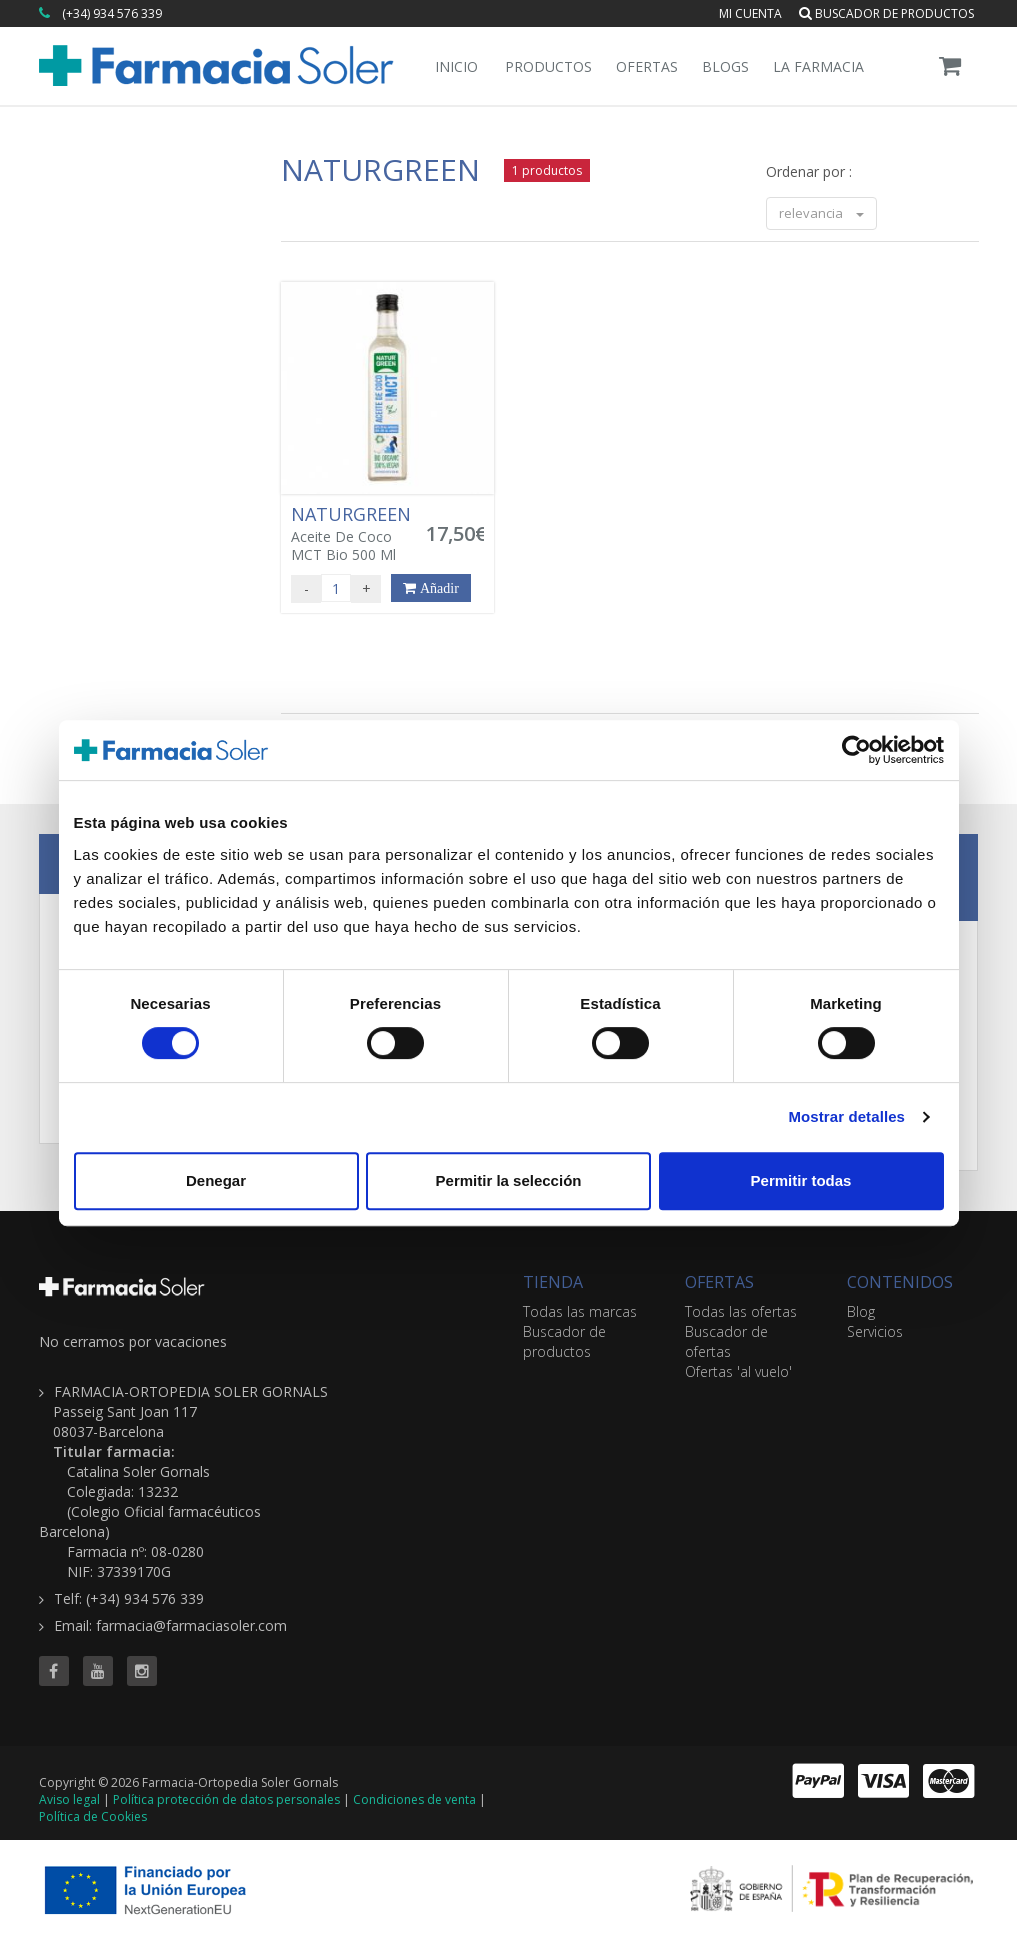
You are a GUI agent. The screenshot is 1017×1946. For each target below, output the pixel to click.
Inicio (456, 66)
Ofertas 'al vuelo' (738, 1371)
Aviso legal (69, 1799)
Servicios (875, 1331)
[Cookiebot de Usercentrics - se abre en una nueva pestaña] (856, 750)
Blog (861, 1311)
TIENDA (553, 1282)
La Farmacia (818, 66)
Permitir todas (801, 1180)
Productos (548, 66)
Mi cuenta (750, 13)
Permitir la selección (509, 1180)
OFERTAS (719, 1282)
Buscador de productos (886, 13)
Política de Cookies (93, 1816)
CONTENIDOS (900, 1282)
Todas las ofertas (741, 1311)
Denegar (216, 1180)
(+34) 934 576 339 (112, 13)
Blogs (725, 66)
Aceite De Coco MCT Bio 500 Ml (353, 534)
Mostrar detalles (846, 1116)
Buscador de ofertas (726, 1341)
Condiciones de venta (414, 1799)
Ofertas (647, 66)
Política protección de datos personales (226, 1799)
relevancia (821, 213)
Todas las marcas (580, 1311)
